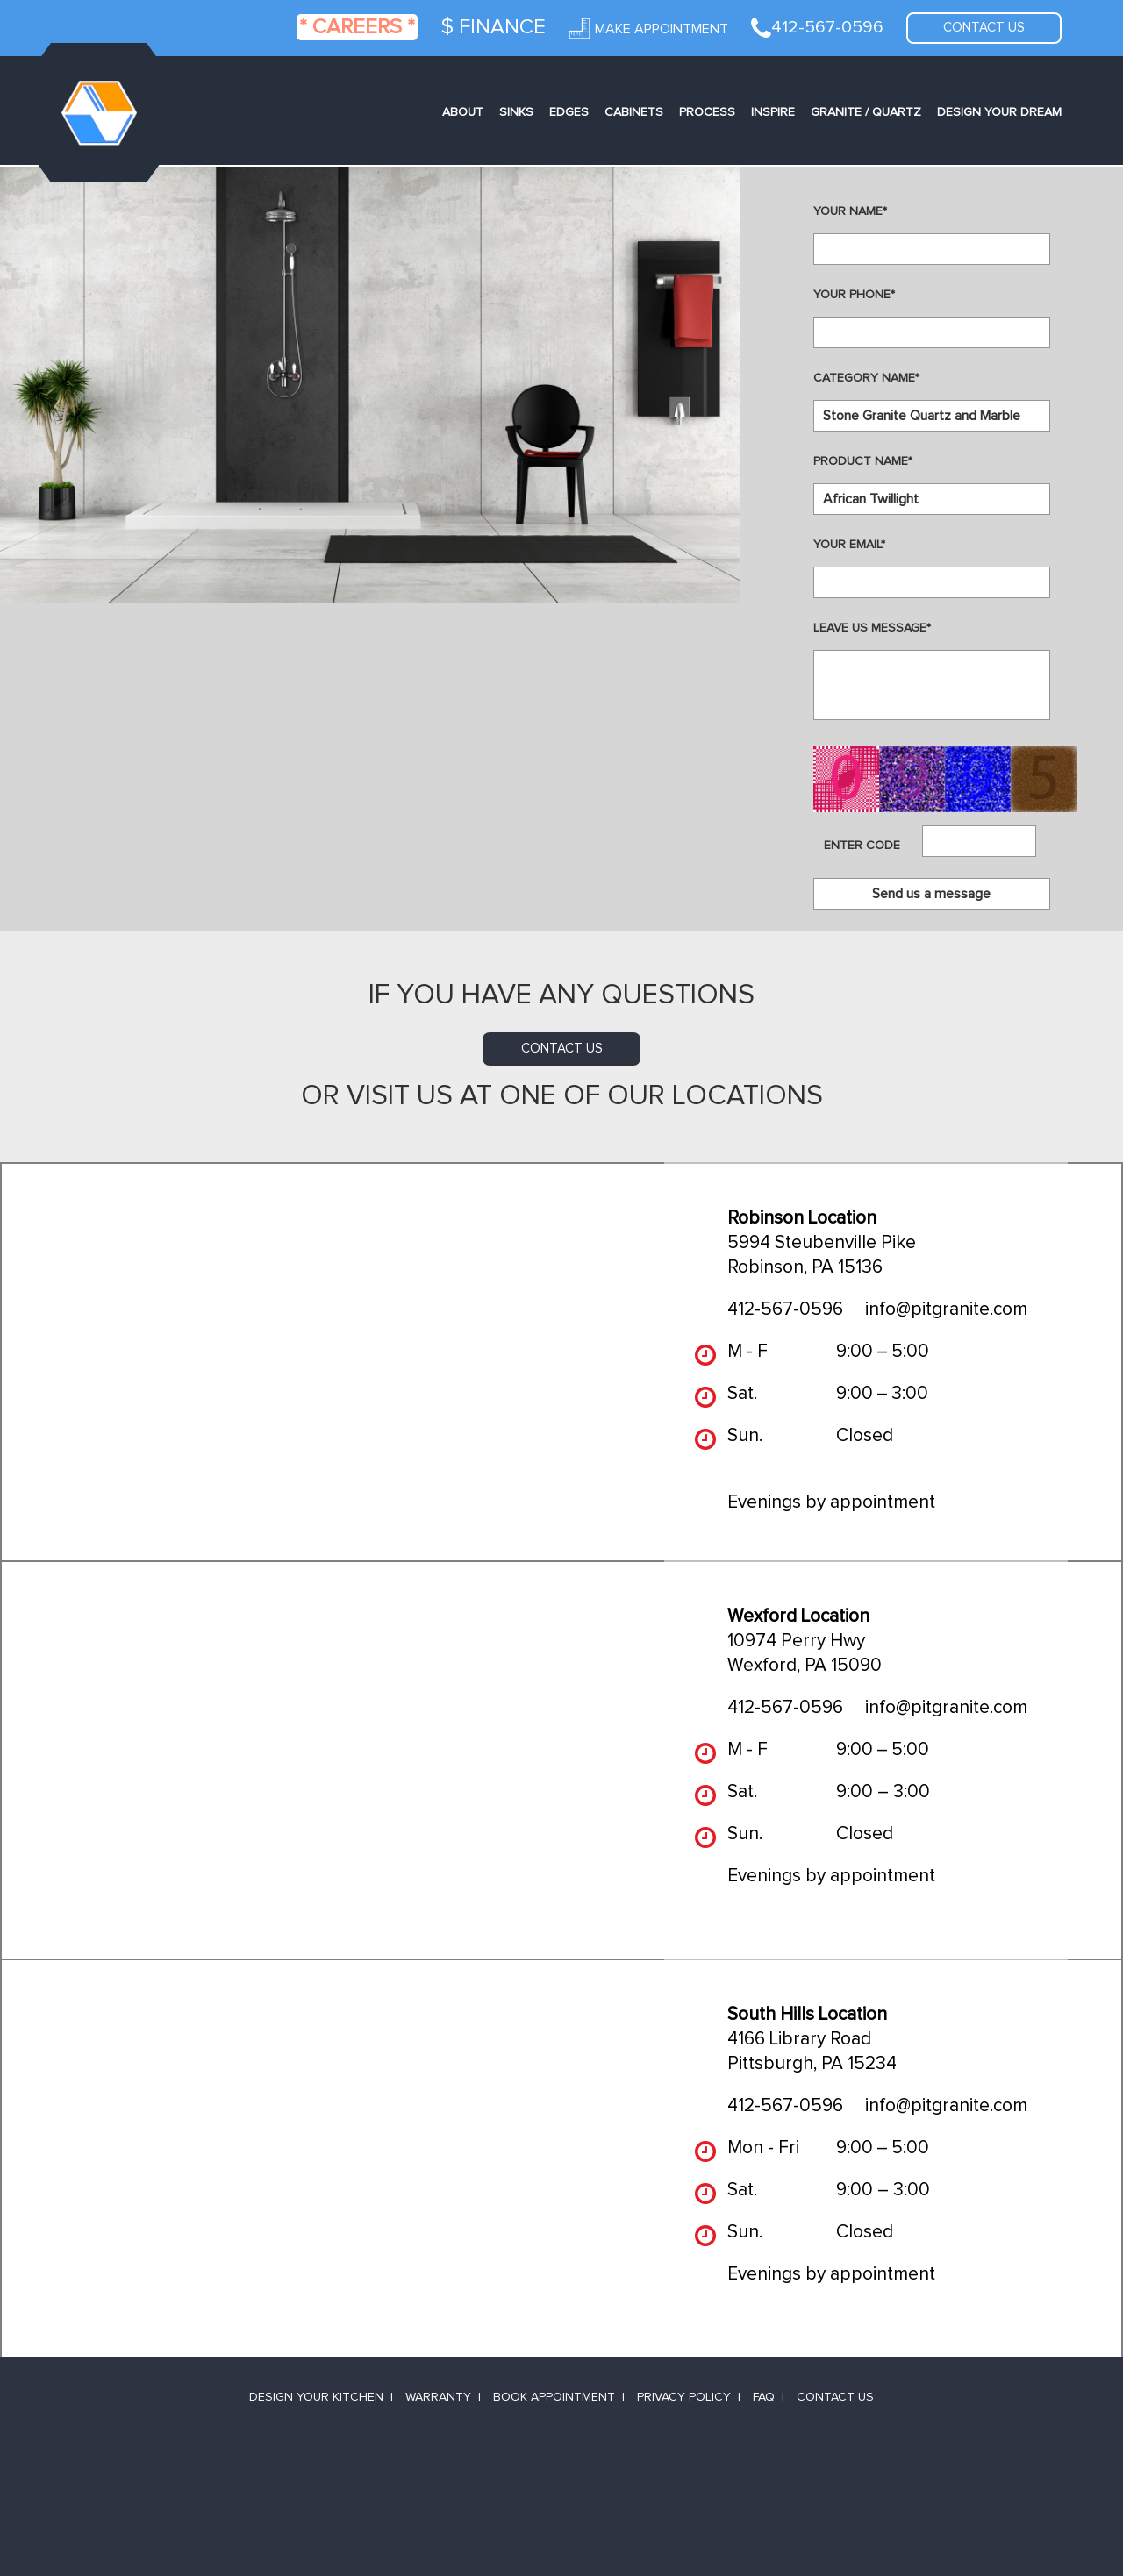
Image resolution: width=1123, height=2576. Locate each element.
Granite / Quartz (866, 112)
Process (707, 112)
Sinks (516, 112)
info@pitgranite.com (946, 1309)
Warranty (438, 2397)
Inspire (773, 112)
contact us (562, 1048)
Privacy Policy (684, 2397)
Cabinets (633, 112)
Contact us (984, 27)
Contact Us (835, 2397)
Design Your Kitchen (316, 2397)
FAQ (764, 2397)
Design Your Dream (999, 112)
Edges (569, 112)
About (462, 112)
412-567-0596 (785, 1309)
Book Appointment (554, 2397)
